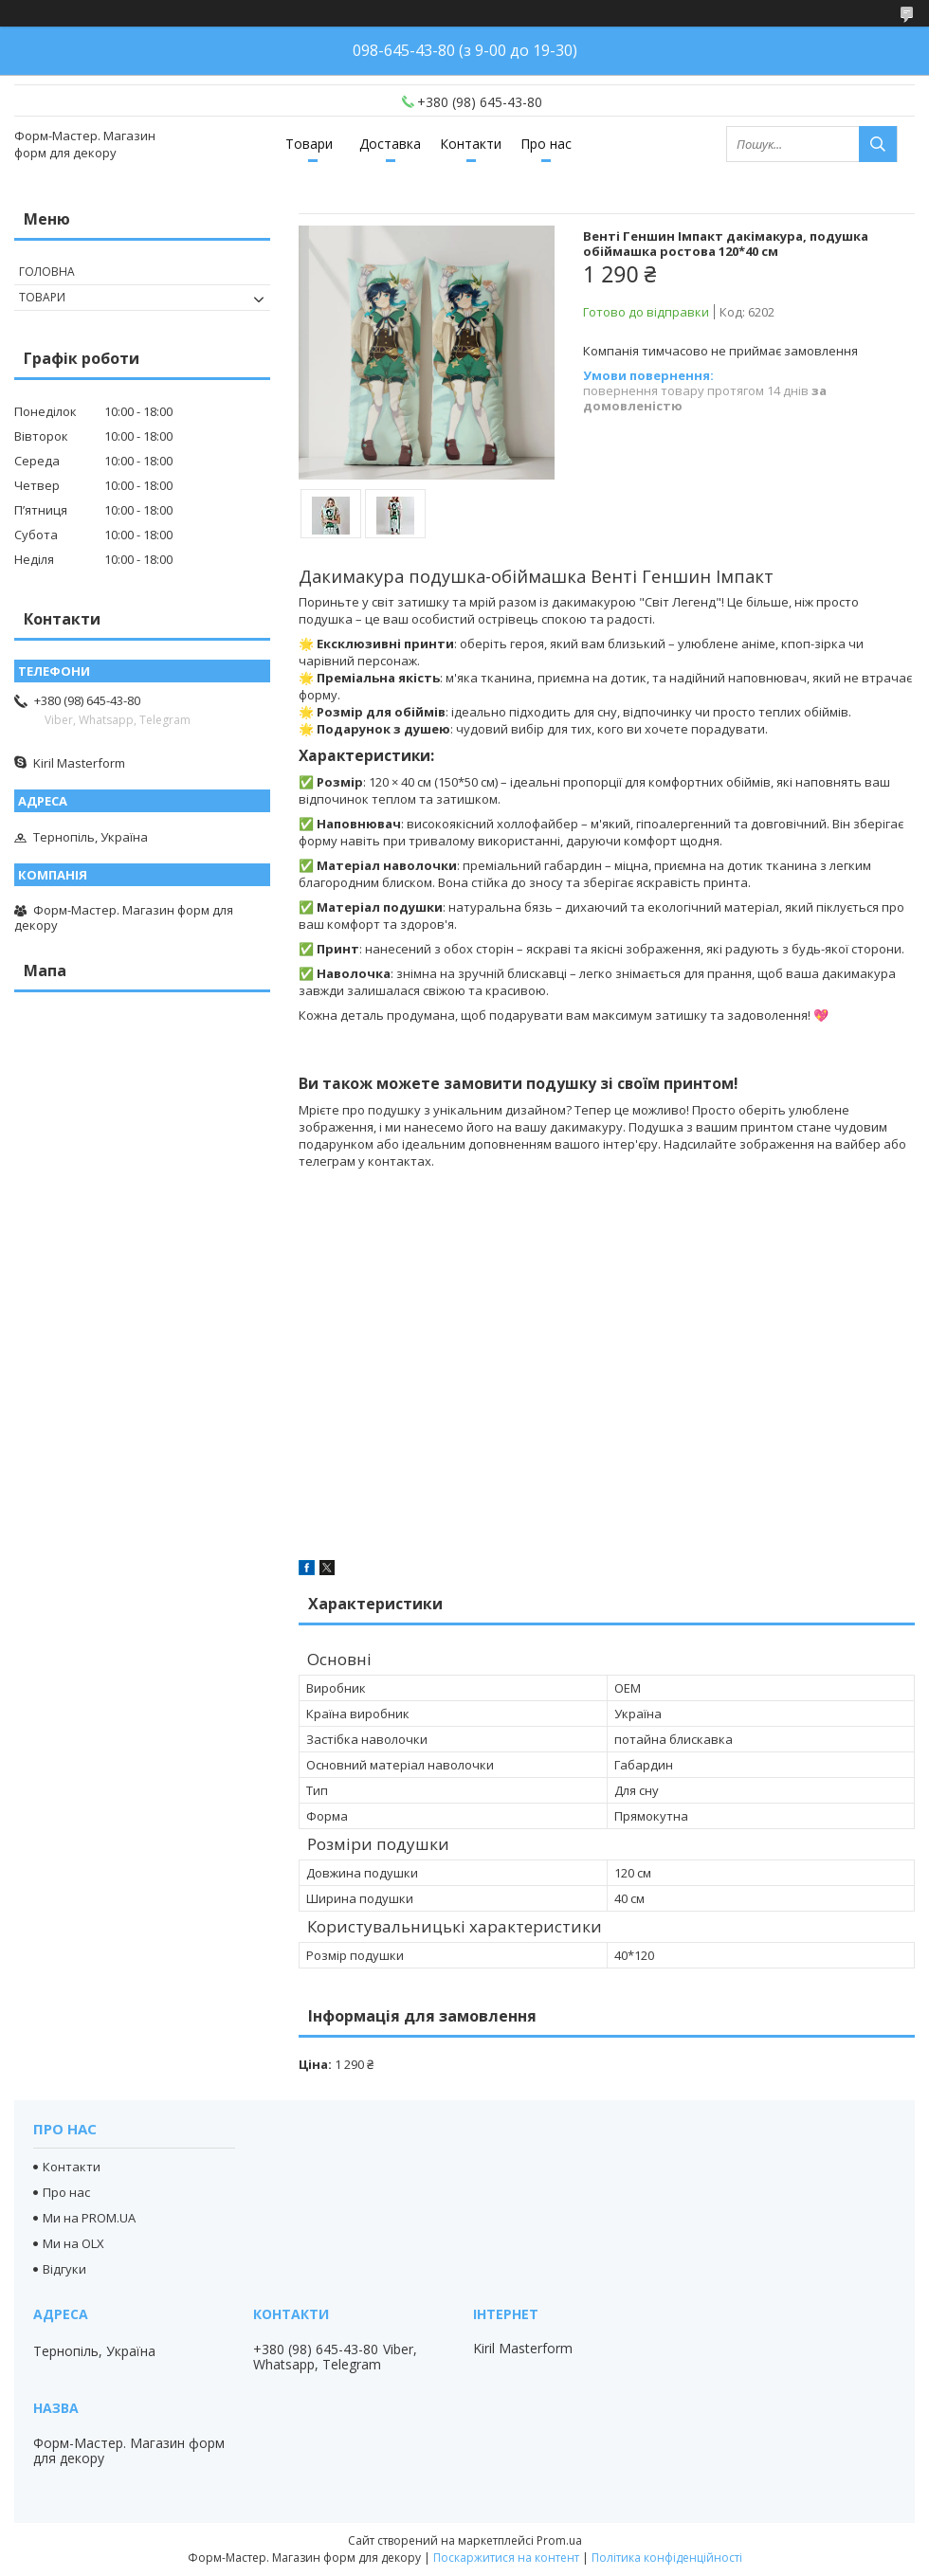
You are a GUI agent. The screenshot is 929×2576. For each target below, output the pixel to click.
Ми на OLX (73, 2243)
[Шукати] (878, 144)
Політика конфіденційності (667, 2557)
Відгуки (64, 2268)
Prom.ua (559, 2540)
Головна (47, 271)
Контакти (470, 144)
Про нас (546, 144)
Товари (309, 144)
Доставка (390, 144)
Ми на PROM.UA (89, 2217)
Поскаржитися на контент (506, 2557)
